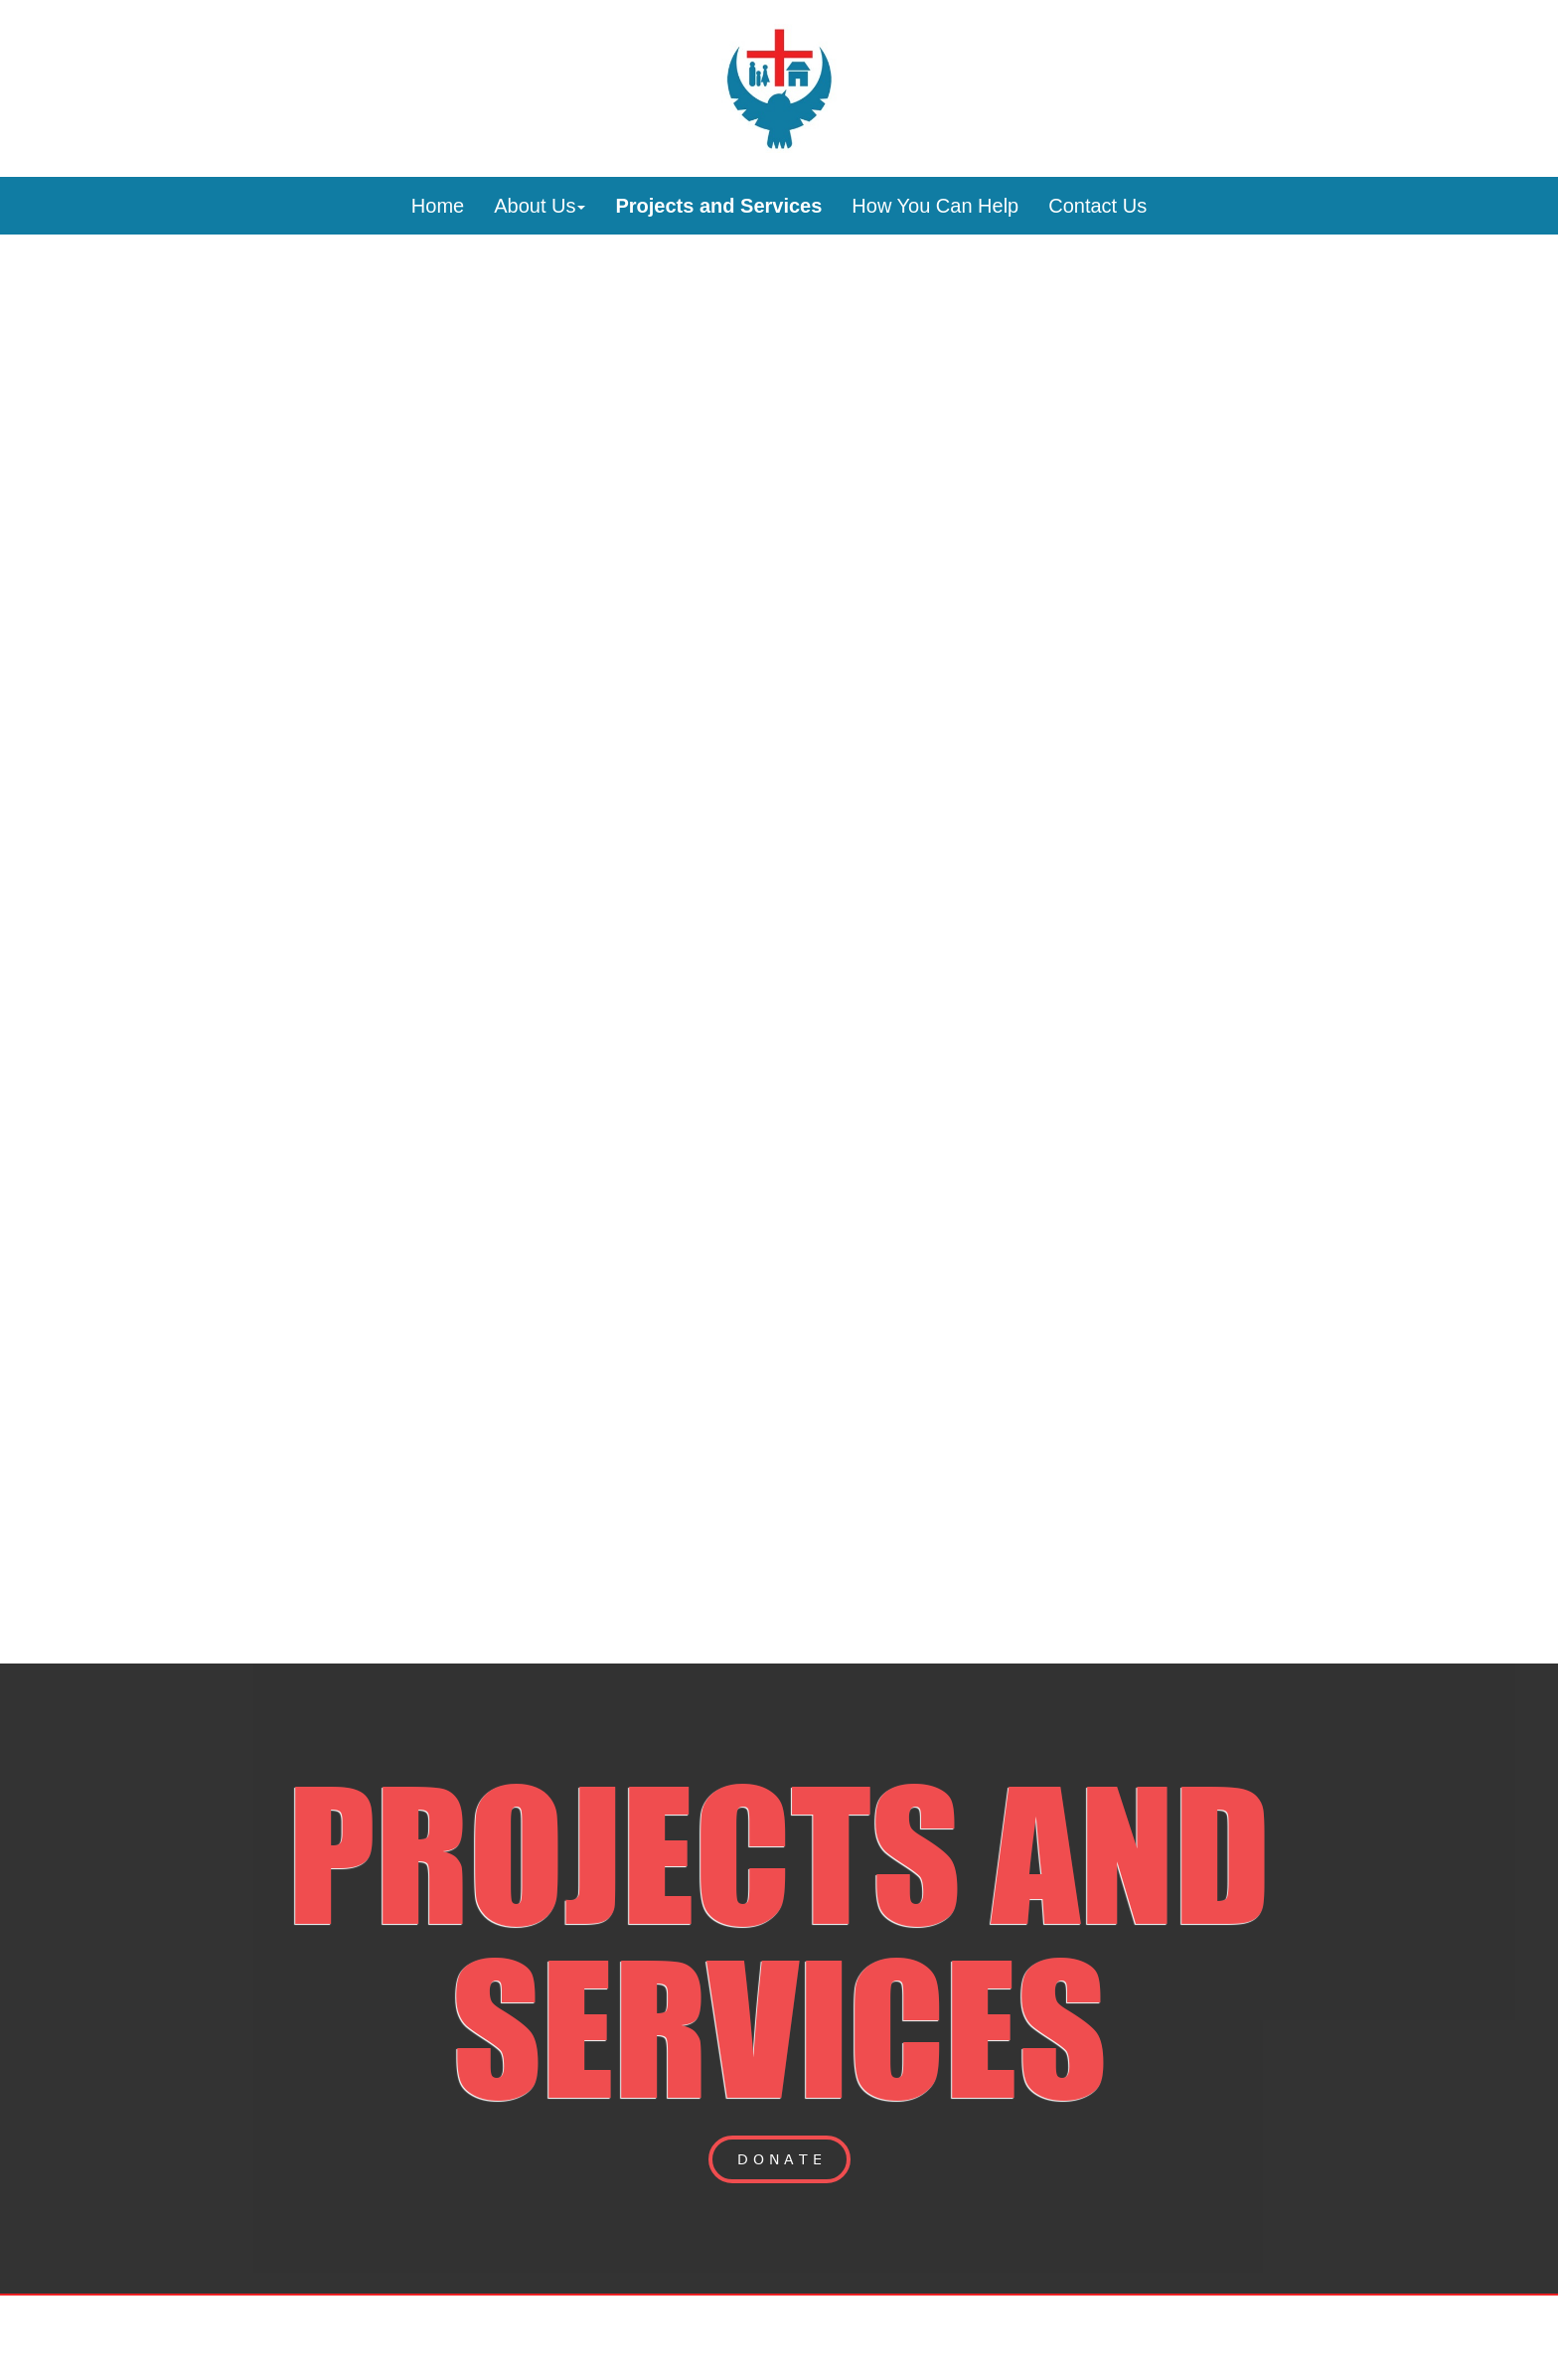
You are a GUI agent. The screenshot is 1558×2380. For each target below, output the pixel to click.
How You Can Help (935, 206)
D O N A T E (779, 2158)
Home (437, 206)
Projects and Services (718, 206)
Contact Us (1097, 206)
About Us (539, 206)
